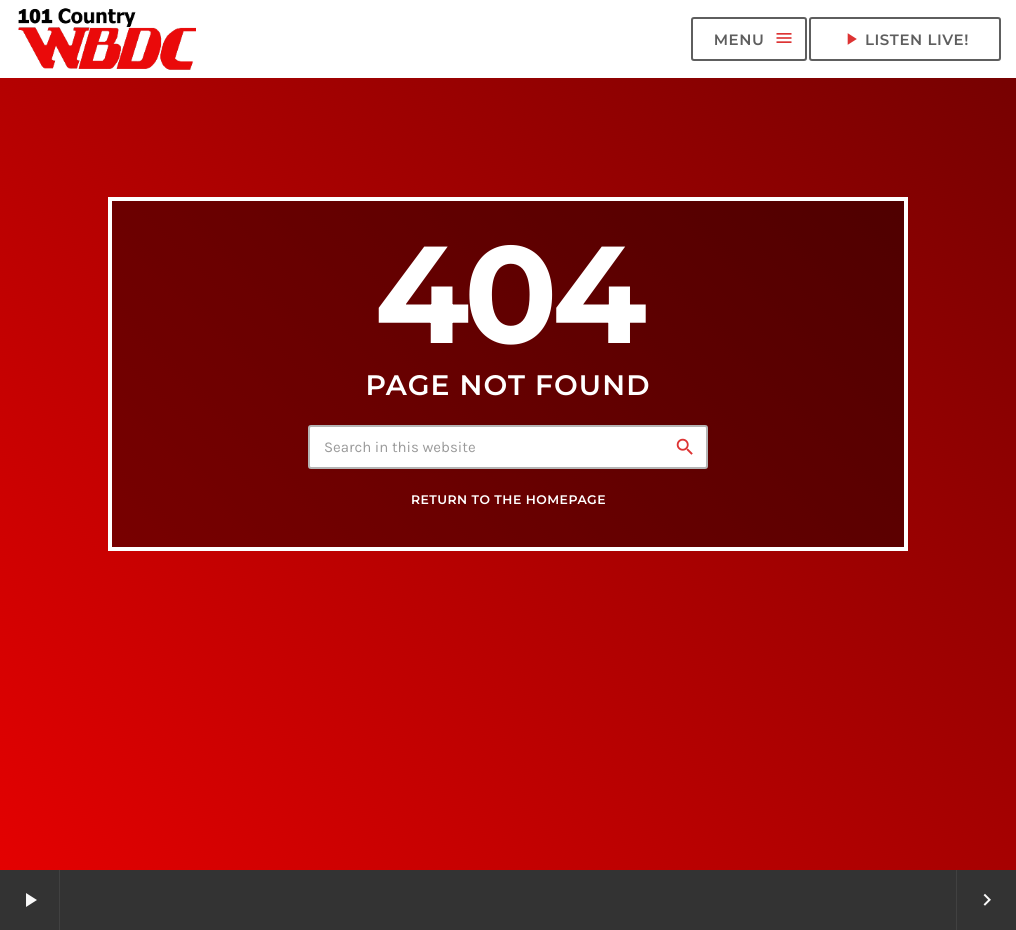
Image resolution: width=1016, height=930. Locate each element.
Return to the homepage (508, 500)
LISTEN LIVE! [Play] (905, 39)
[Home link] (108, 39)
